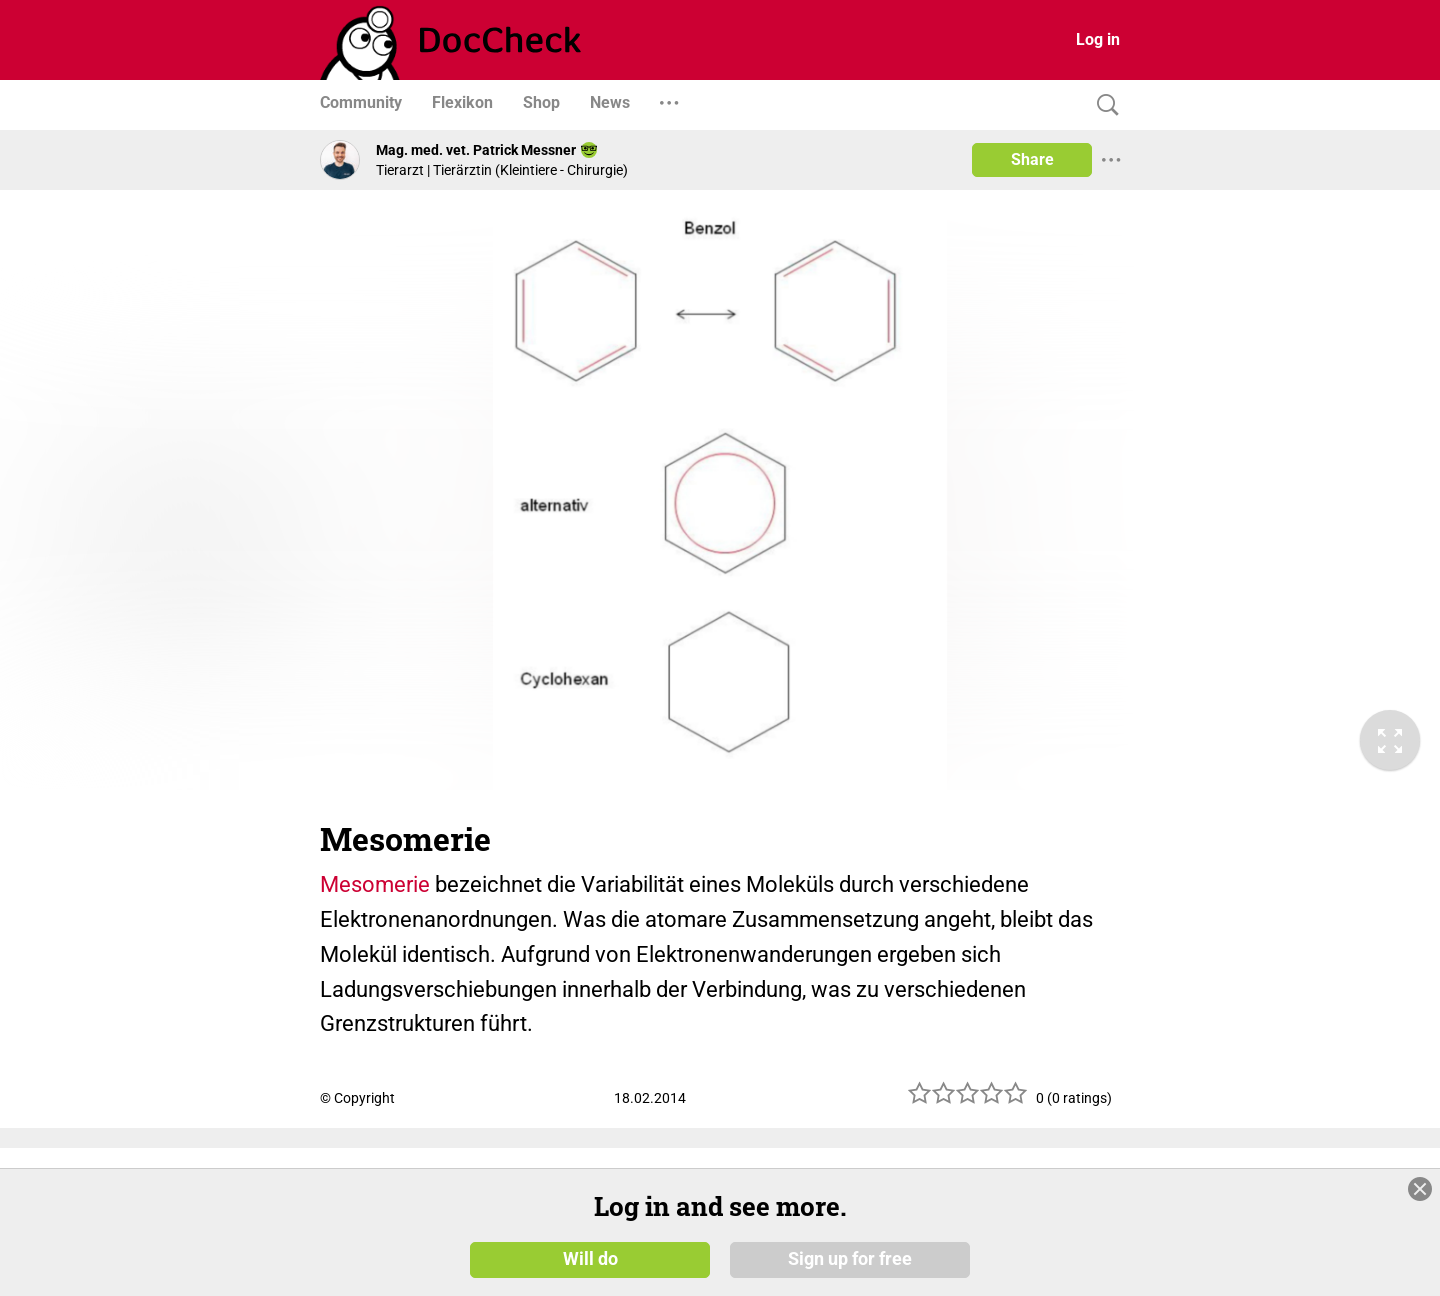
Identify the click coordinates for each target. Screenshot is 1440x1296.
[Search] (1103, 105)
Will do (590, 1258)
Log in (1098, 39)
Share (1032, 159)
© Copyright (357, 1098)
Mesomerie (375, 884)
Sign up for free (850, 1258)
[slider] (968, 1100)
